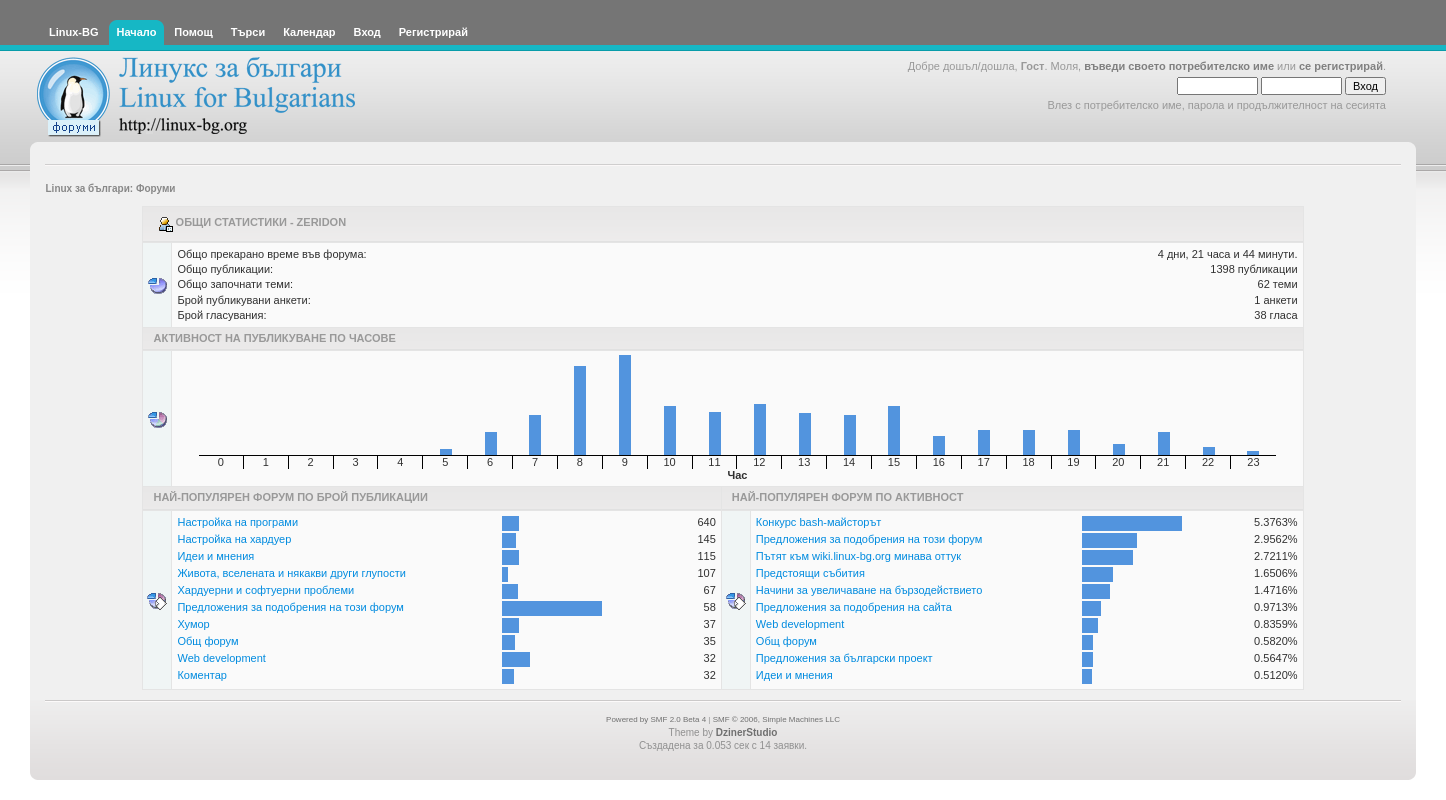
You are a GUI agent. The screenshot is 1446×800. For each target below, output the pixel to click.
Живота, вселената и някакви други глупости (291, 573)
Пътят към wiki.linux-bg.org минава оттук (858, 556)
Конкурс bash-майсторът (819, 522)
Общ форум (207, 641)
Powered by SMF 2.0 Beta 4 (656, 719)
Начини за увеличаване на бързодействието (869, 590)
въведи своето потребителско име (1179, 66)
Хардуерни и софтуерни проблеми (265, 590)
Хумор (193, 624)
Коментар (201, 675)
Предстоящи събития (810, 573)
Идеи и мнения (215, 556)
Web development (221, 658)
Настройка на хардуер (234, 539)
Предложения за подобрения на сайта (854, 607)
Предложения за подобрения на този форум (290, 607)
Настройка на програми (237, 522)
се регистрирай (1341, 66)
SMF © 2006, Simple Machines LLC (776, 719)
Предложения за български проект (844, 658)
